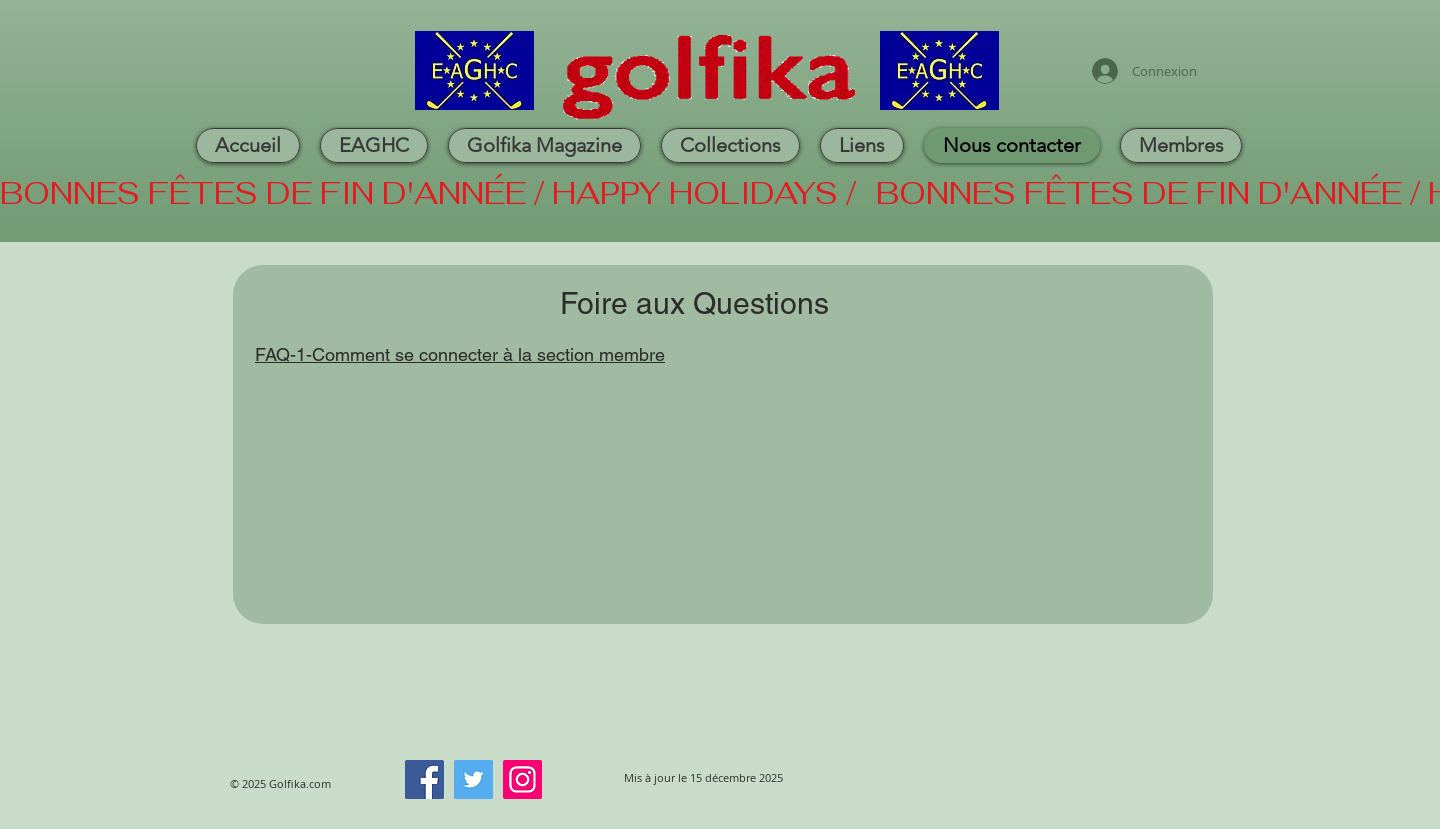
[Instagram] (522, 779)
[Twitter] (473, 779)
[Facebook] (424, 779)
